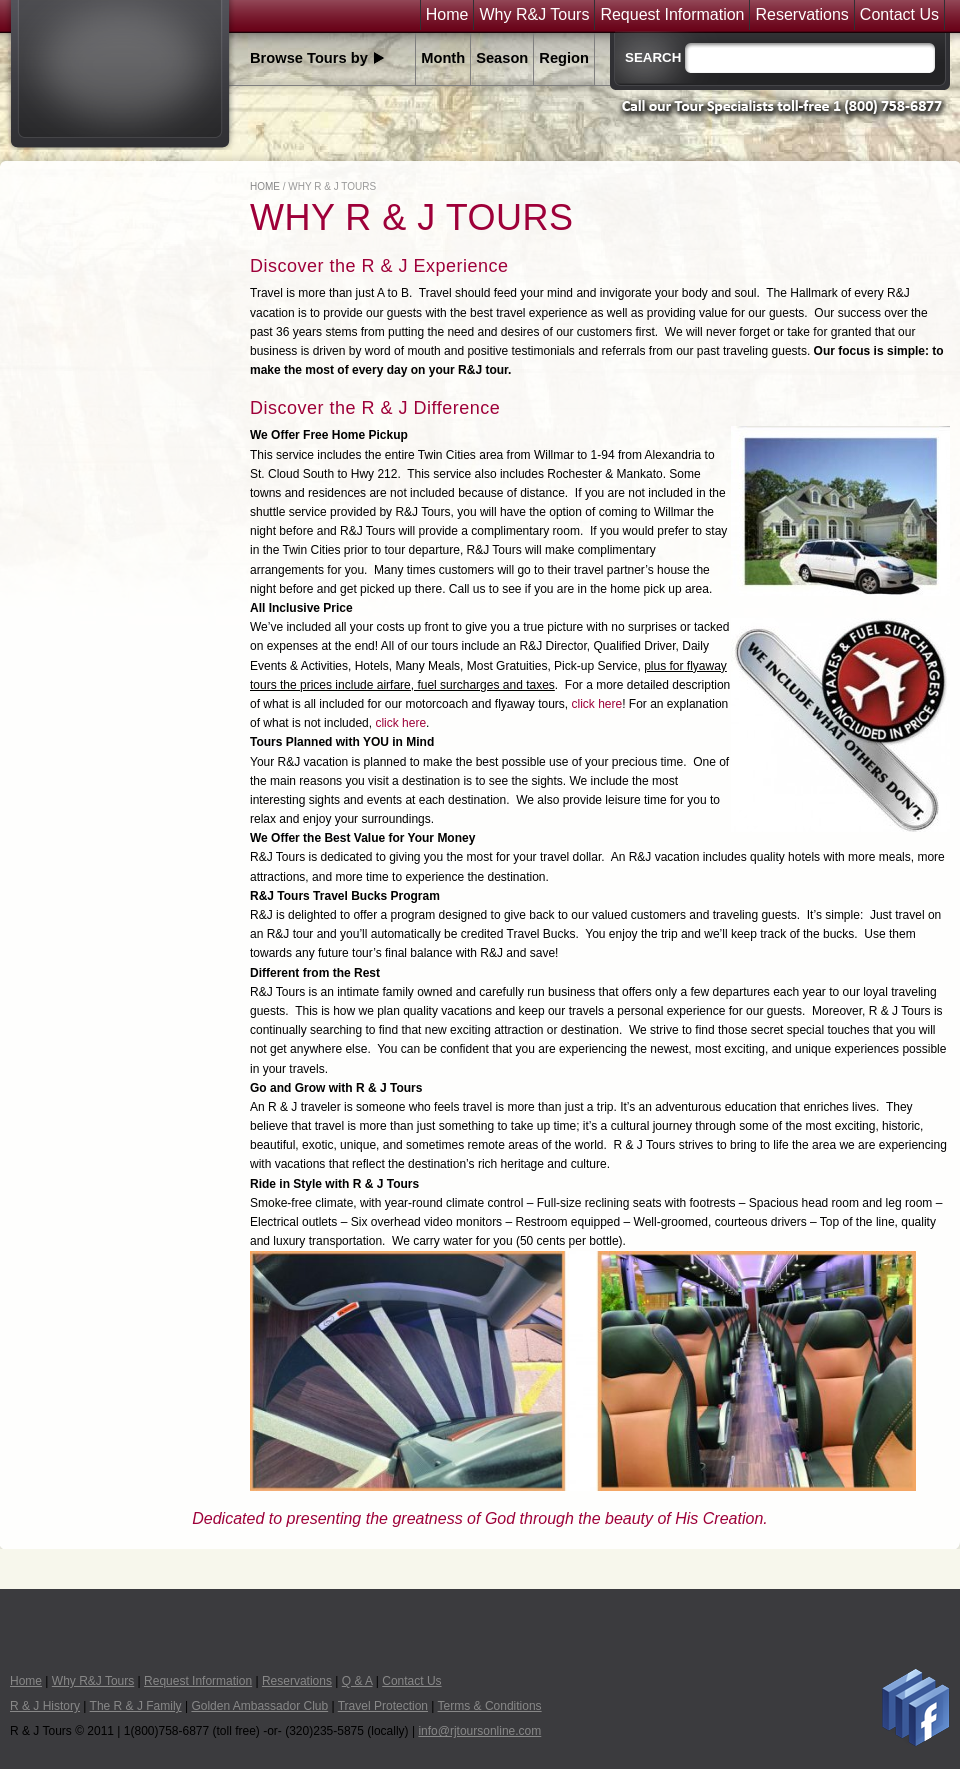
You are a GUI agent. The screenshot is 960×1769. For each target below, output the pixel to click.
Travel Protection (383, 1706)
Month (443, 58)
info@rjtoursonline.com (479, 1731)
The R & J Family (136, 1706)
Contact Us (899, 15)
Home (447, 15)
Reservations (801, 15)
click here (597, 704)
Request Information (672, 15)
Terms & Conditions (490, 1706)
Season (502, 58)
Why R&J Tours (534, 15)
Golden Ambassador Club (259, 1706)
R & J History (45, 1706)
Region (564, 58)
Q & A (357, 1681)
